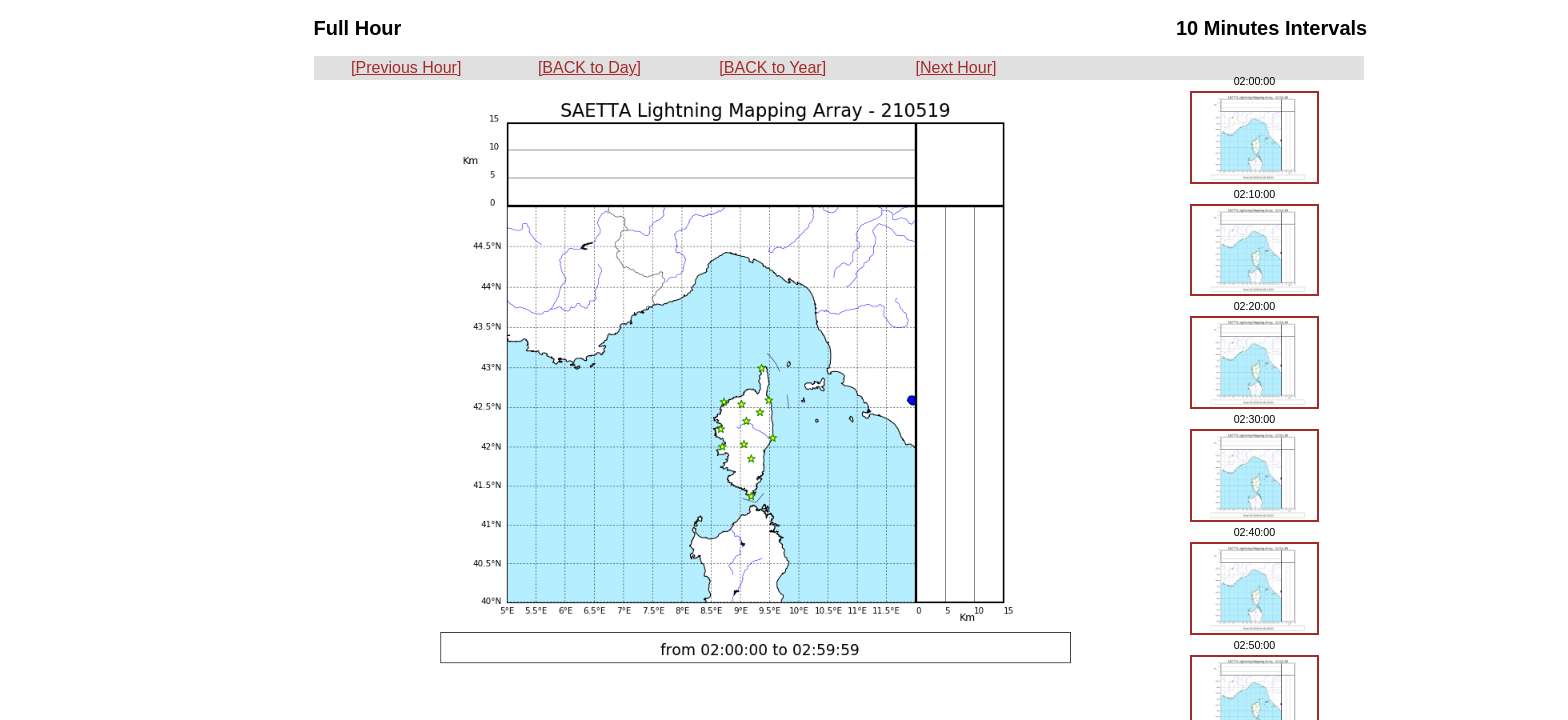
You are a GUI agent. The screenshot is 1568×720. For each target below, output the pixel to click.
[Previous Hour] (406, 67)
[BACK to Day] (589, 67)
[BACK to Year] (772, 67)
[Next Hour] (956, 67)
